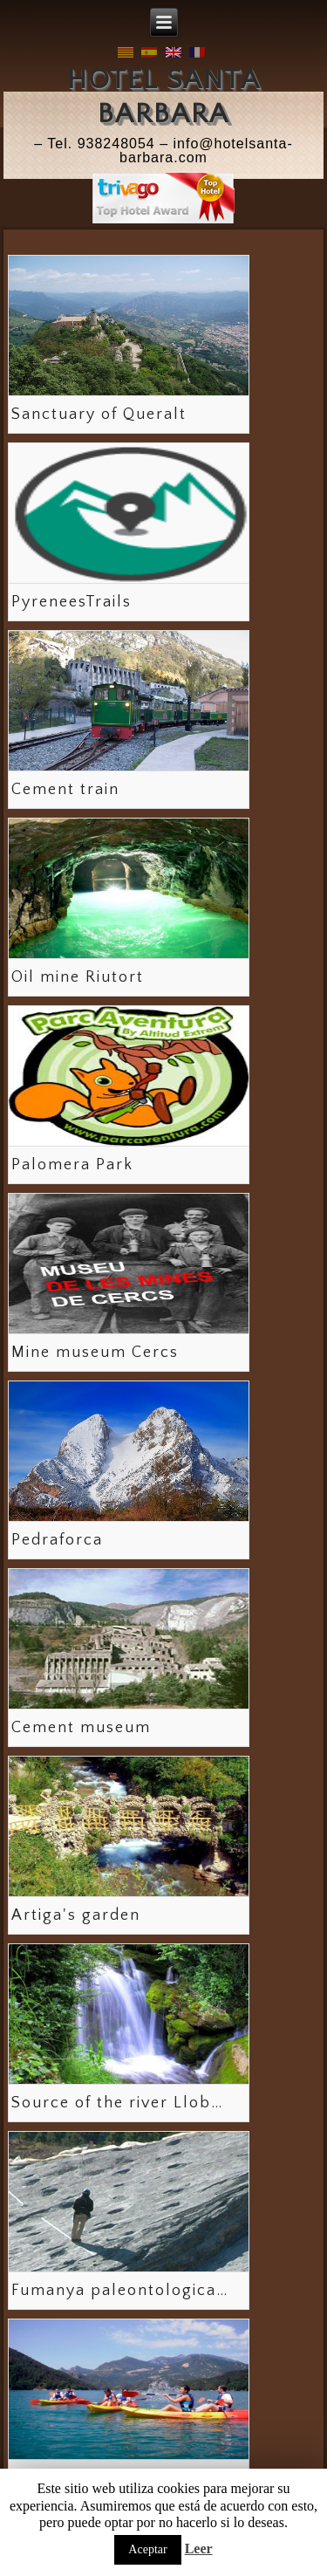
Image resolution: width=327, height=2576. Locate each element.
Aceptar (147, 2549)
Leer (199, 2548)
